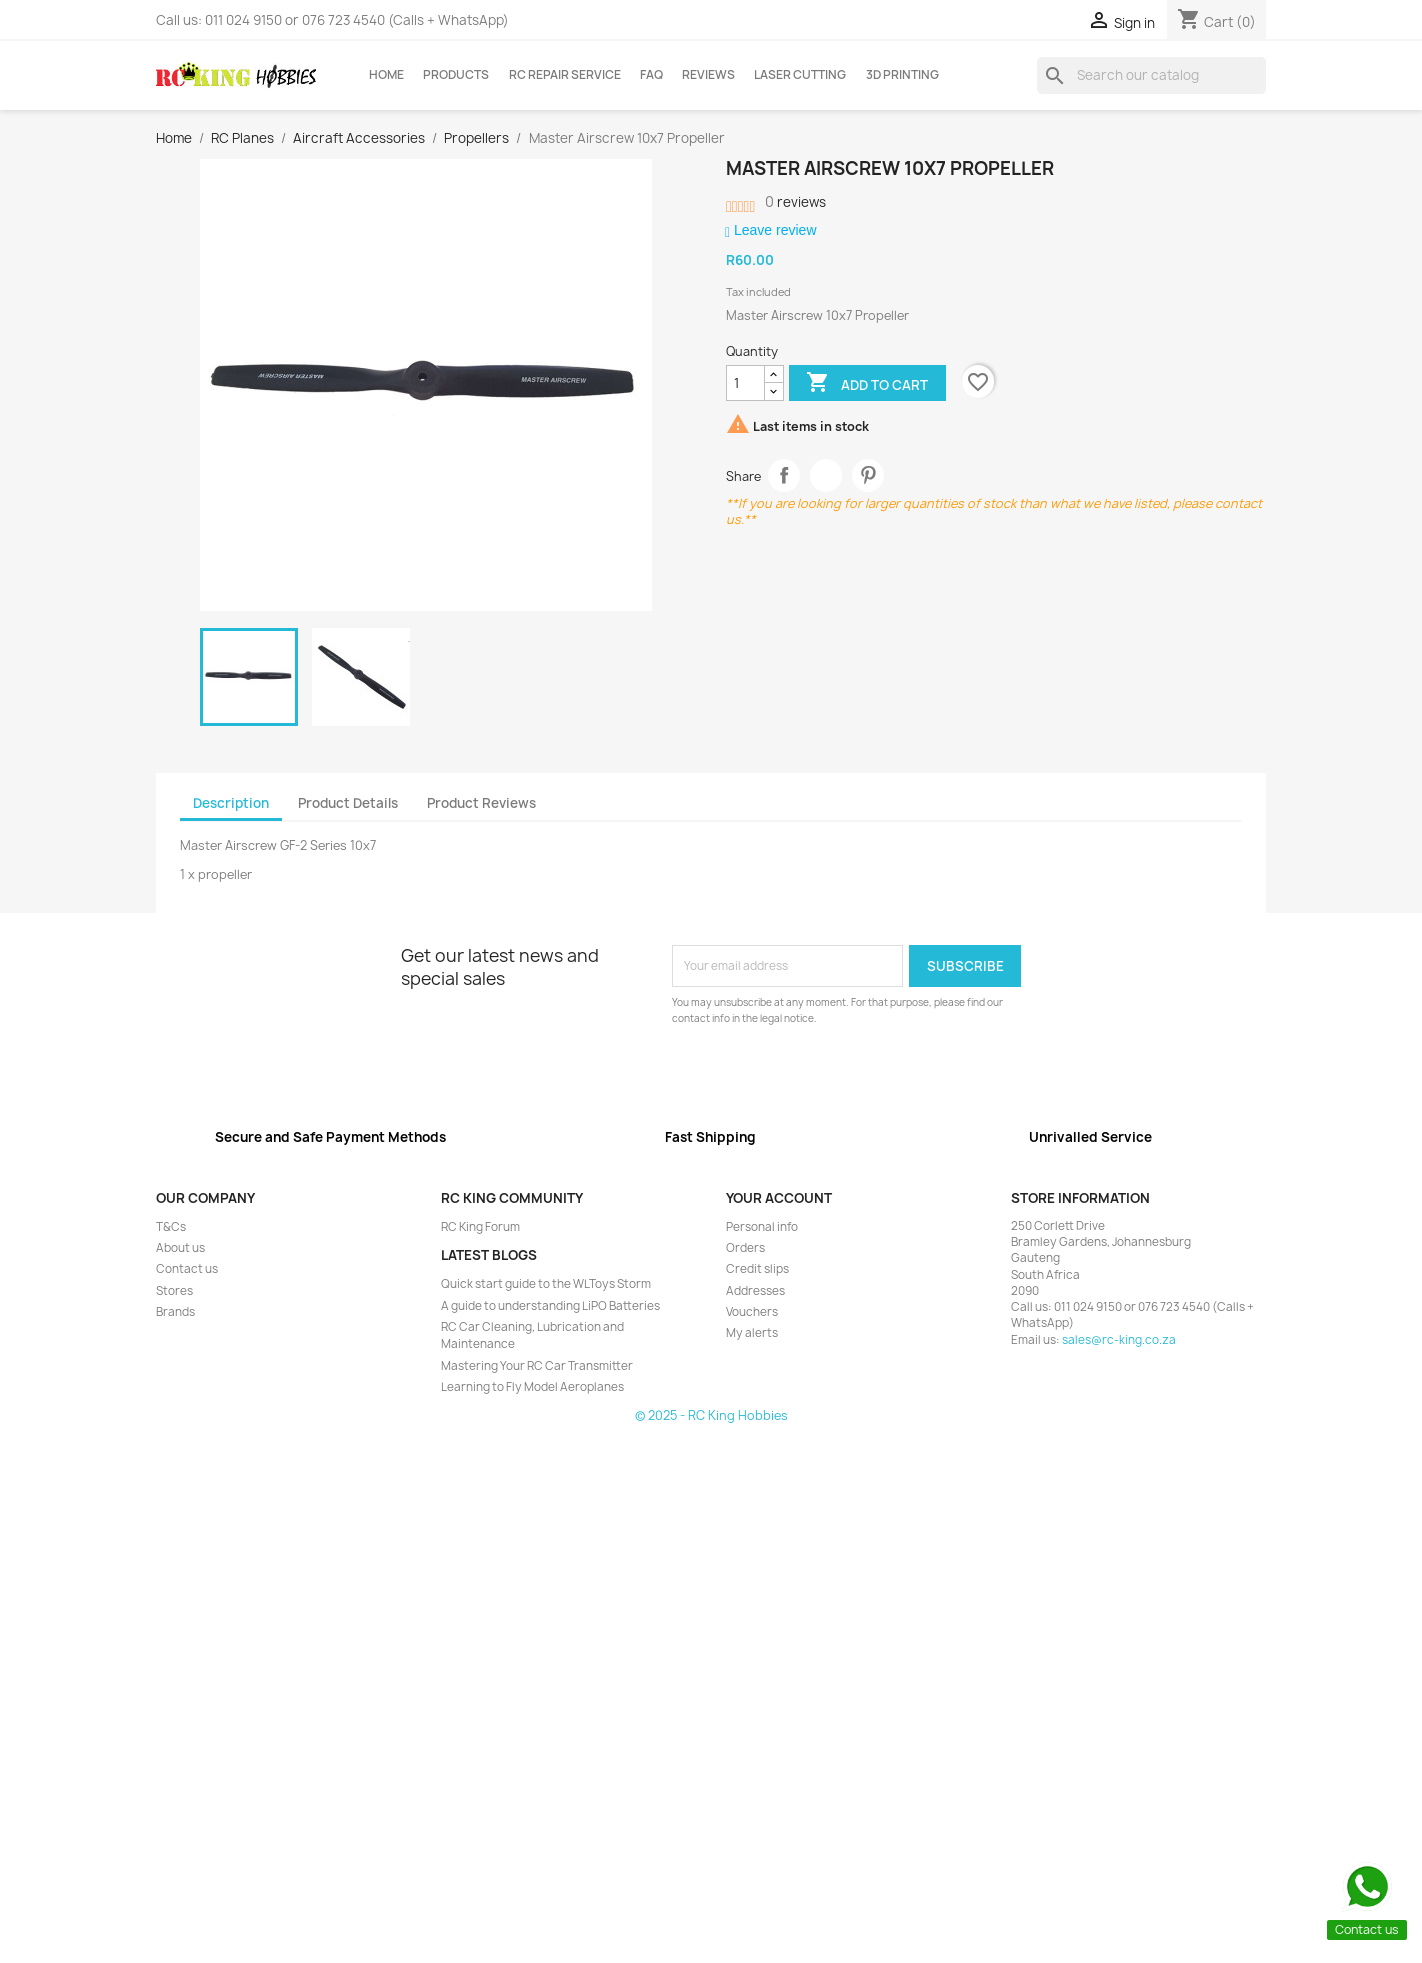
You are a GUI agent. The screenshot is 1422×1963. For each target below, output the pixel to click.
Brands (175, 1312)
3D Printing (902, 75)
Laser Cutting (800, 75)
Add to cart (867, 384)
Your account (779, 1198)
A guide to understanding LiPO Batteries (550, 1306)
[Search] (1151, 75)
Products (456, 75)
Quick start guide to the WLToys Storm (546, 1284)
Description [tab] (231, 803)
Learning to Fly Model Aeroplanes (532, 1387)
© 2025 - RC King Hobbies (711, 1415)
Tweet (826, 475)
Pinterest (868, 475)
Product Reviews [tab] (481, 803)
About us (180, 1248)
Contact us (187, 1269)
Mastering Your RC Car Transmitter (537, 1366)
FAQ (651, 75)
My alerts (752, 1333)
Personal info (762, 1227)
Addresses (755, 1291)
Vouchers (752, 1312)
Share (784, 475)
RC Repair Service (565, 75)
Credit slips (757, 1269)
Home (386, 75)
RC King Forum (480, 1227)
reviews (795, 202)
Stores (174, 1291)
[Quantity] (745, 383)
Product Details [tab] (348, 803)
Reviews (708, 75)
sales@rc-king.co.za (1119, 1340)
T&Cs (171, 1227)
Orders (745, 1248)
